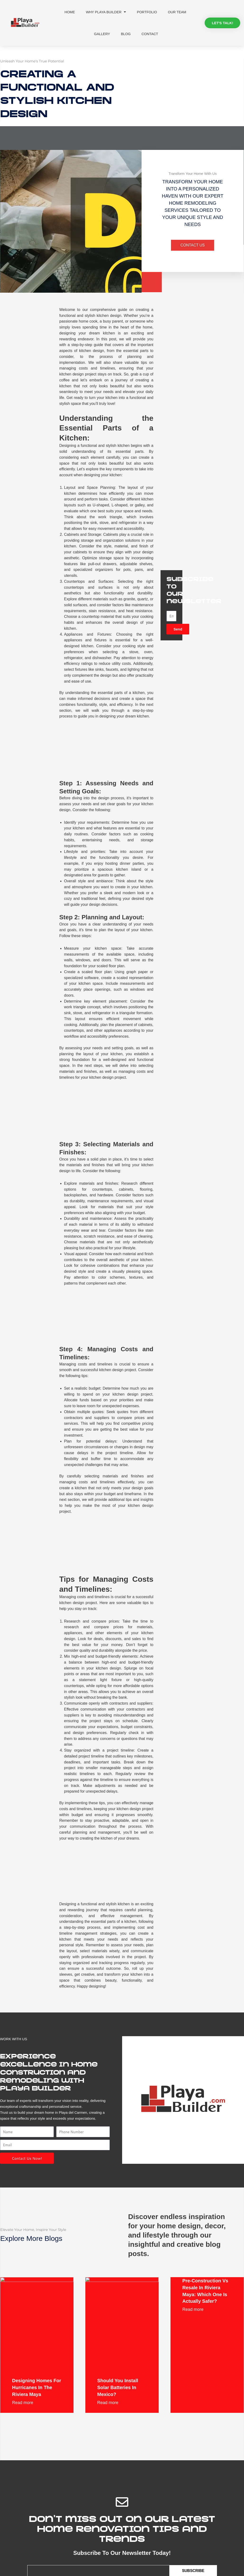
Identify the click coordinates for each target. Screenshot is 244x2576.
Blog (126, 33)
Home (69, 11)
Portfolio (147, 11)
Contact (150, 33)
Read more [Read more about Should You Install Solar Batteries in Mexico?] (107, 2264)
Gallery (102, 33)
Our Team (177, 11)
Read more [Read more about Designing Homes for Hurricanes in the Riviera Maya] (22, 2264)
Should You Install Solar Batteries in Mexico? (121, 2249)
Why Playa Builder (105, 11)
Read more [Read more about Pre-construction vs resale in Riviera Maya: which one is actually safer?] (192, 2178)
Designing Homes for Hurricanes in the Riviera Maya (36, 2249)
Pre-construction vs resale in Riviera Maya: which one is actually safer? (205, 2156)
